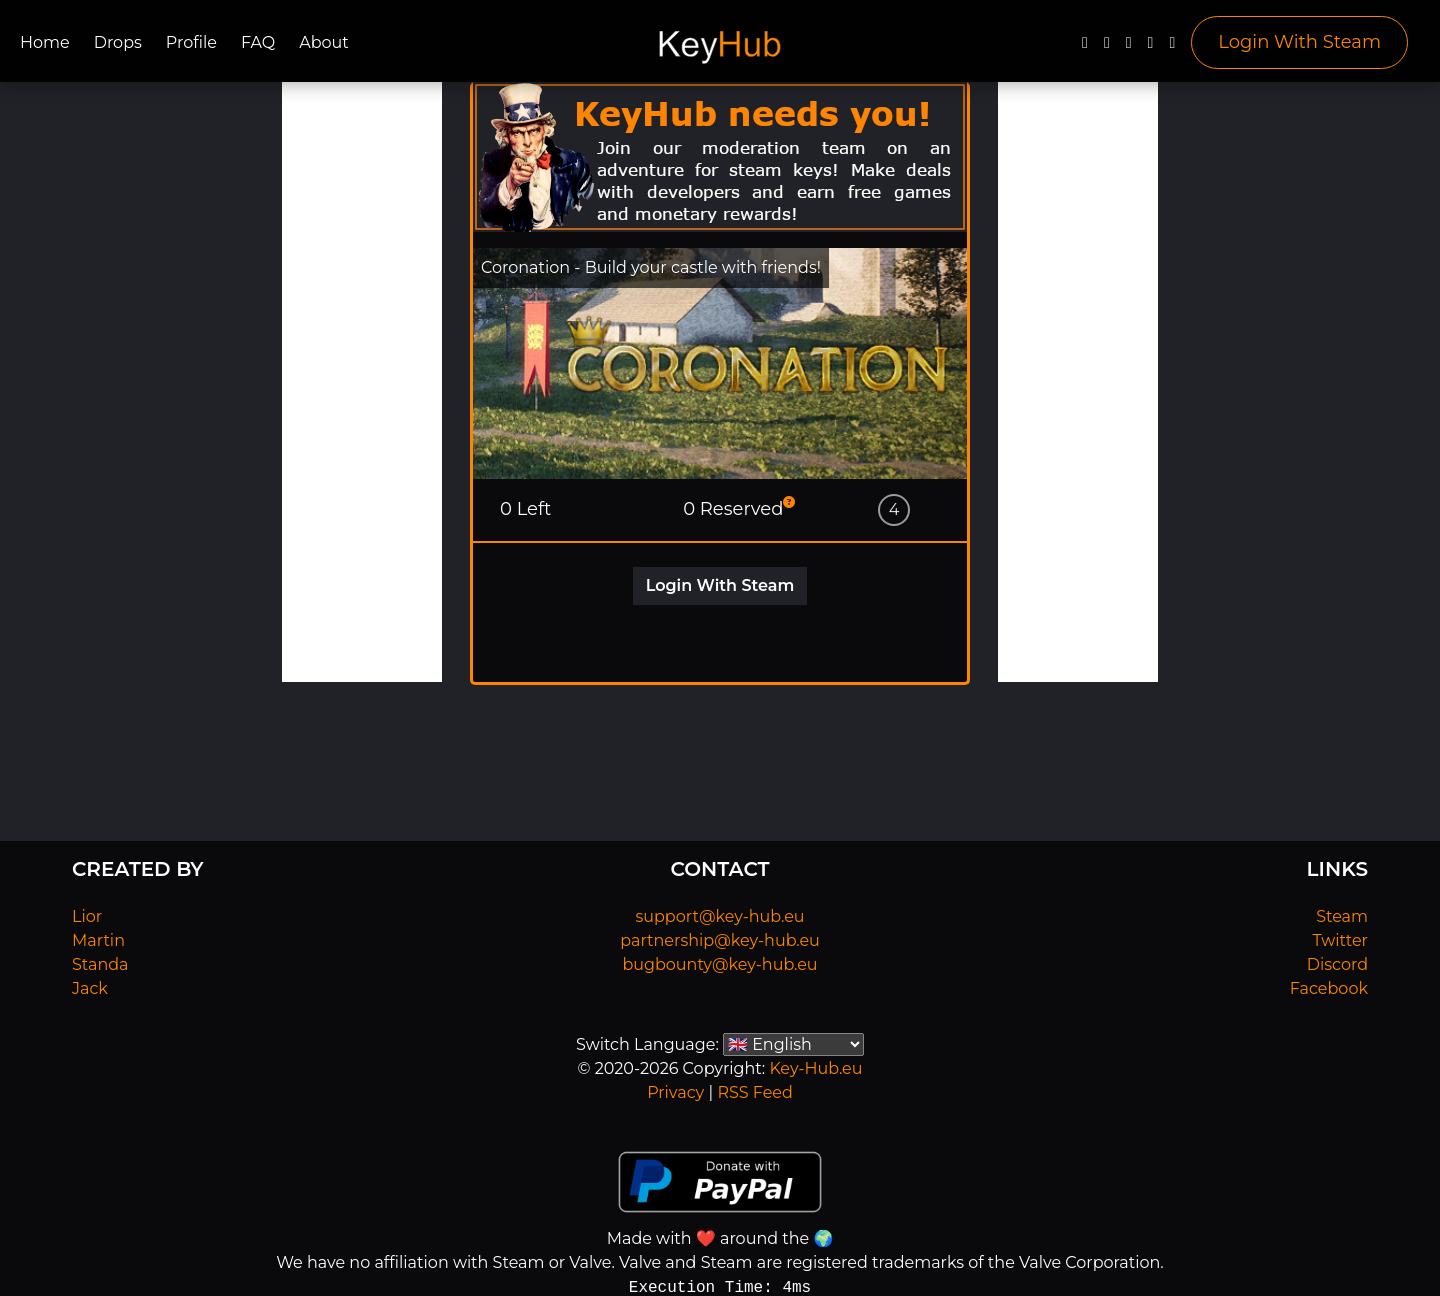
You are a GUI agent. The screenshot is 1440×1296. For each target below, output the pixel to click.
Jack (90, 988)
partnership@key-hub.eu (720, 940)
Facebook (1329, 988)
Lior (87, 916)
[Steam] (1172, 47)
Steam (1342, 916)
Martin (98, 940)
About (324, 42)
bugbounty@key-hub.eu (719, 964)
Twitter (1340, 940)
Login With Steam (1299, 42)
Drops (118, 42)
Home (45, 42)
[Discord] (1151, 47)
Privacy (675, 1092)
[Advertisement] (362, 382)
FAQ (258, 42)
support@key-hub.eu (719, 916)
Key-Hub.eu (815, 1068)
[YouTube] (1129, 47)
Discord (1337, 964)
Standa (100, 964)
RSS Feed (754, 1092)
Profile (191, 42)
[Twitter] (1107, 47)
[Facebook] (1085, 47)
